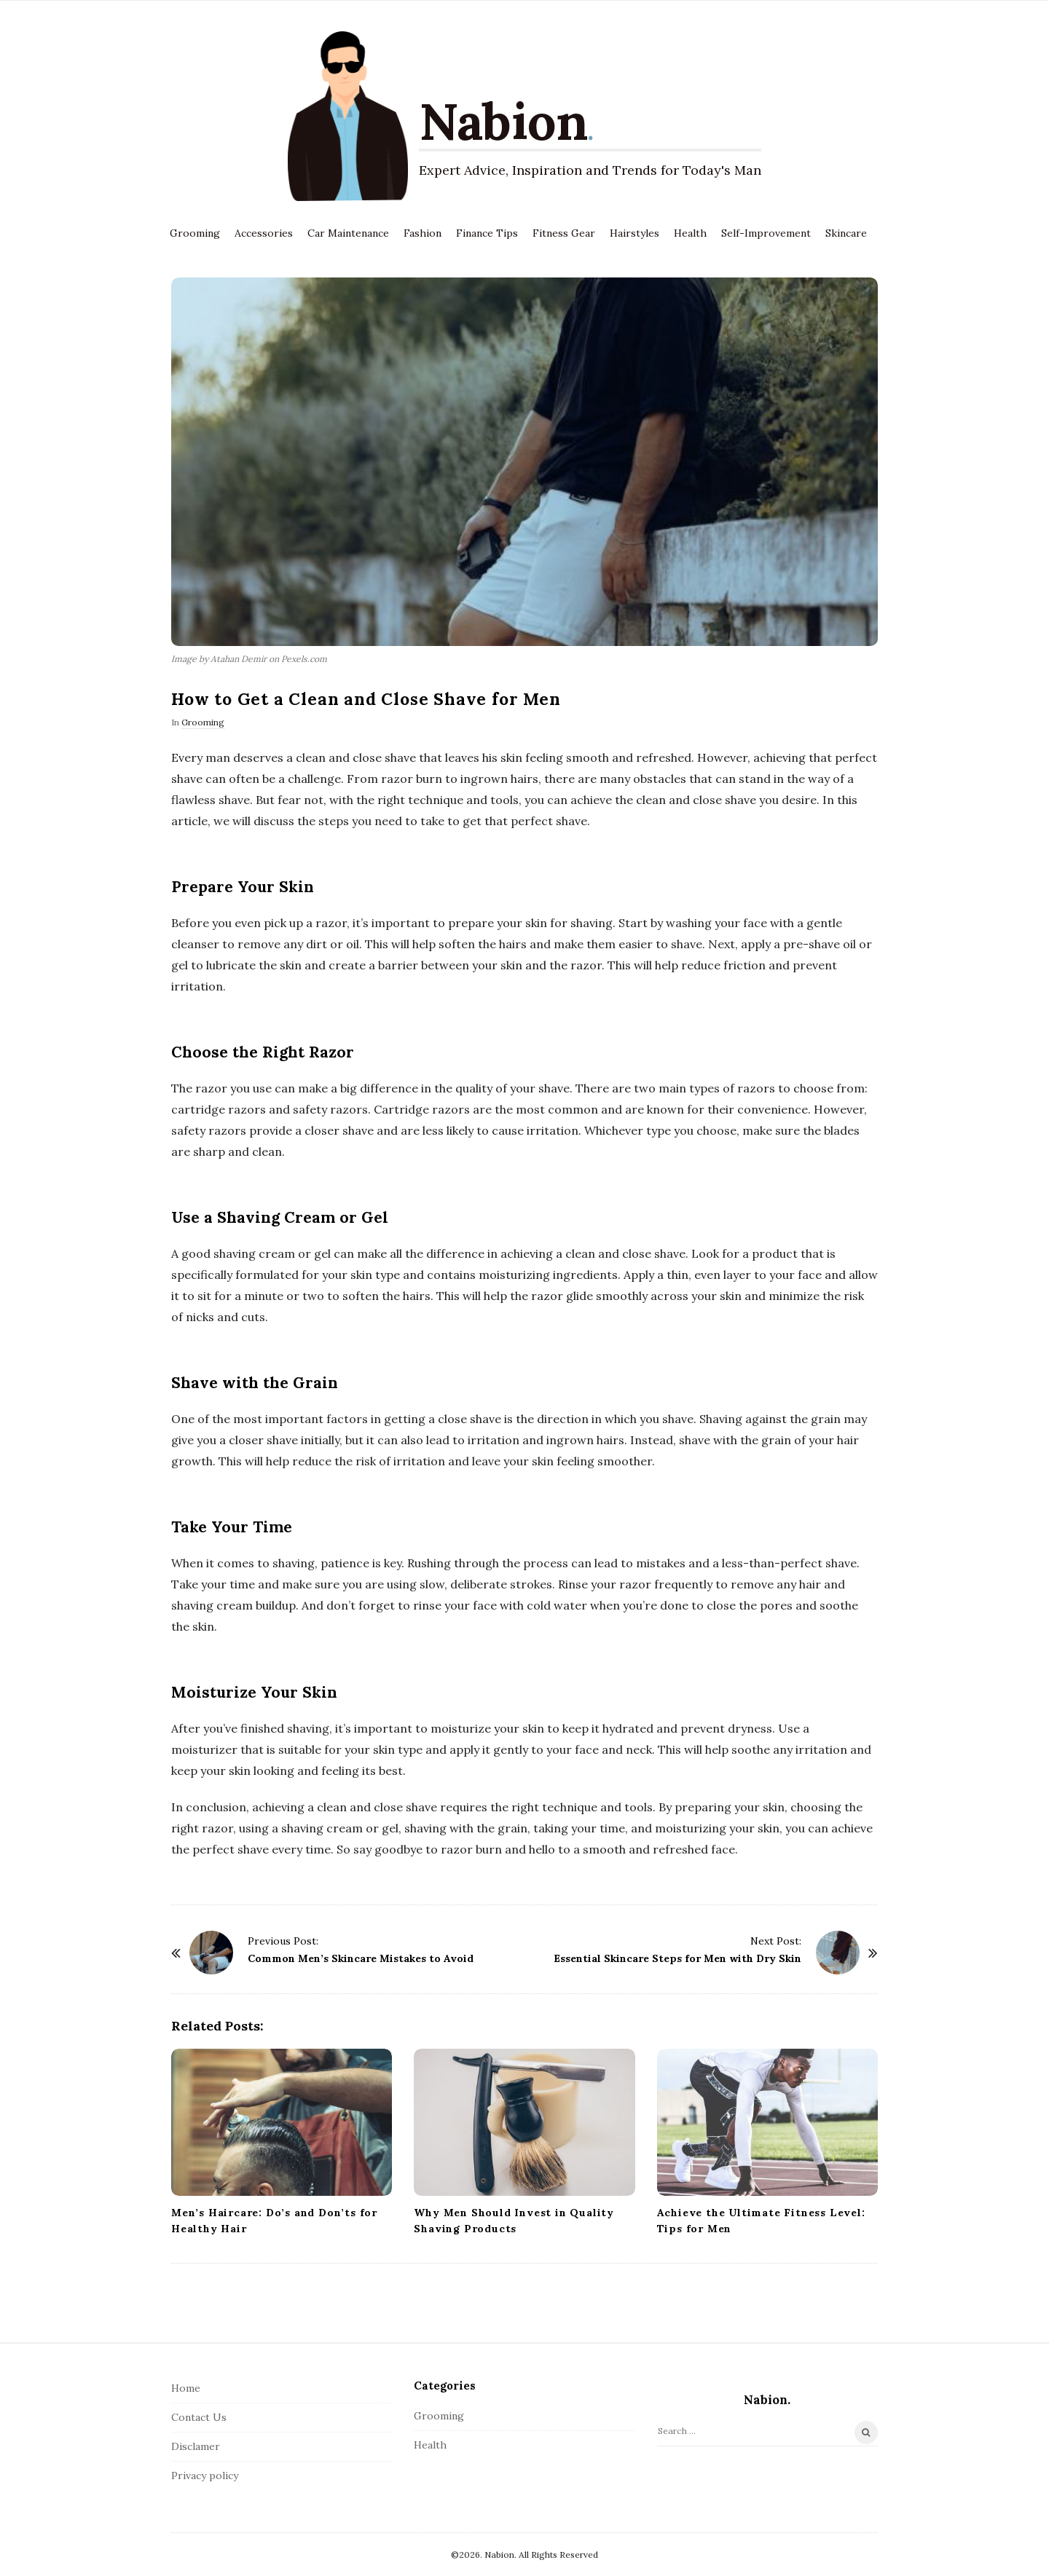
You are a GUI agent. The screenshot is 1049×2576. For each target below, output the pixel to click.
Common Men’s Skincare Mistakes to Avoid (361, 1958)
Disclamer (195, 2446)
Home (185, 2388)
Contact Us (199, 2417)
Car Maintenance (348, 233)
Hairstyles (634, 233)
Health (690, 233)
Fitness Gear (564, 233)
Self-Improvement (766, 233)
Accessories (264, 233)
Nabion (503, 121)
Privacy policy (204, 2475)
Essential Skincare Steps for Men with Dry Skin (677, 1958)
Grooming (195, 233)
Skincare (846, 233)
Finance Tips (487, 233)
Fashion (422, 233)
